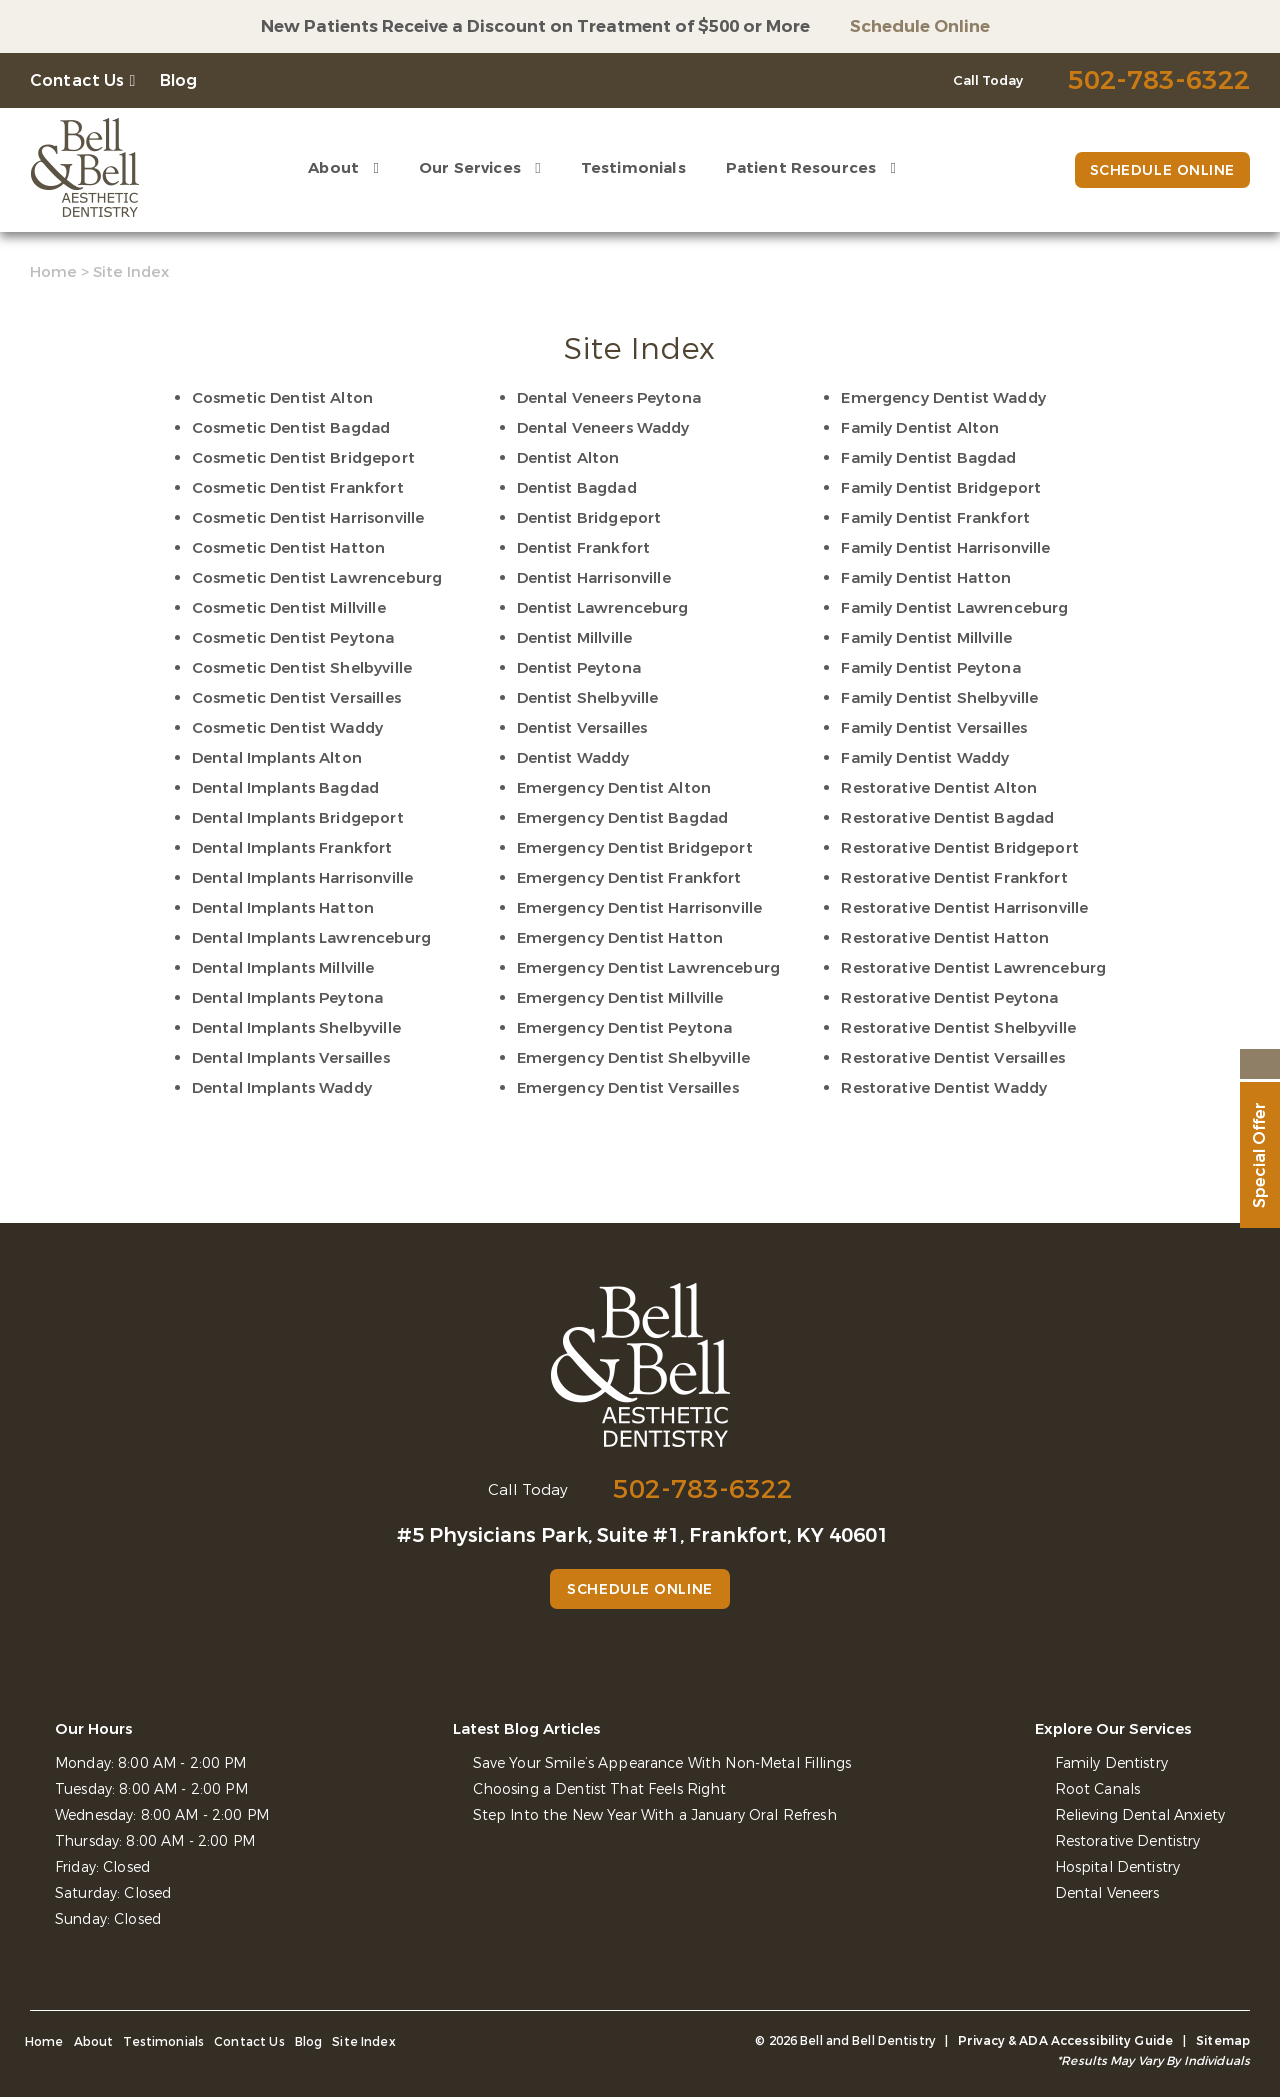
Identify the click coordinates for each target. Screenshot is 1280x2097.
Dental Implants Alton (277, 758)
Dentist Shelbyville (588, 698)
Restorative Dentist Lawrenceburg (973, 968)
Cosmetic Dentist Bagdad (291, 428)
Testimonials (633, 168)
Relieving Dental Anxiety (1140, 1815)
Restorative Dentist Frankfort (954, 878)
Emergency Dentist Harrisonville (640, 908)
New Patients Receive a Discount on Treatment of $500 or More (535, 26)
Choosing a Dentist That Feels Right (600, 1789)
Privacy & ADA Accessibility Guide (1065, 2041)
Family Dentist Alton (920, 428)
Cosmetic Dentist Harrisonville (308, 518)
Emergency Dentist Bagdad (623, 818)
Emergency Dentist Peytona (625, 1028)
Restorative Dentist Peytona (949, 998)
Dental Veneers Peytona (609, 398)
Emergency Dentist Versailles (628, 1088)
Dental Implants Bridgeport (298, 818)
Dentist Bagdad (577, 488)
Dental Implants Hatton (283, 908)
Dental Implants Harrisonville (302, 878)
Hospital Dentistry (1118, 1867)
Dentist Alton (568, 458)
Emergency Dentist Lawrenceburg (649, 968)
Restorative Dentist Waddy (944, 1088)
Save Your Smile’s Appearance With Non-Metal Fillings (662, 1763)
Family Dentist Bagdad (928, 458)
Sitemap (1223, 2041)
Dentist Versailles (582, 728)
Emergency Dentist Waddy (943, 398)
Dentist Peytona (579, 668)
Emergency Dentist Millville (620, 998)
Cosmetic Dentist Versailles (296, 698)
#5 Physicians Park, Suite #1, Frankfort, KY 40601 (643, 1535)
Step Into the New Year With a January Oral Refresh (655, 1815)
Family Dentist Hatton (926, 578)
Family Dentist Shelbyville (939, 698)
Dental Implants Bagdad (285, 788)
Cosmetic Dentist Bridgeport (303, 458)
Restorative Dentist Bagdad (947, 818)
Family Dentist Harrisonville (945, 548)
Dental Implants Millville (283, 968)
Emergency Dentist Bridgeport (635, 848)
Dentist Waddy (573, 758)
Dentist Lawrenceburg (603, 608)
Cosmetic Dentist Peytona (293, 638)
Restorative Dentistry (1128, 1841)
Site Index (364, 2042)
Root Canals (1098, 1789)
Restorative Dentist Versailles (953, 1058)
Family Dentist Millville (926, 638)
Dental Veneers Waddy (603, 428)
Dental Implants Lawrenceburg (311, 938)
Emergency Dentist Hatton (620, 938)
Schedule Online (920, 26)
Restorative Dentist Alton (939, 788)
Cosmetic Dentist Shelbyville (302, 668)
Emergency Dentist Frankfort (629, 878)
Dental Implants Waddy (282, 1088)
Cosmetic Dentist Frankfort (298, 488)
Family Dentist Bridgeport (941, 488)
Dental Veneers (1107, 1893)
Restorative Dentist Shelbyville (958, 1028)
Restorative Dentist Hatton (945, 938)
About (333, 168)
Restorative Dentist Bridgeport (960, 848)
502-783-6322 (703, 1489)
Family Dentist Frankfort (935, 518)
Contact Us (77, 80)
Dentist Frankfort (584, 548)
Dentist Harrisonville (594, 578)
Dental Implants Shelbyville (296, 1028)
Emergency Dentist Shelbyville (633, 1058)
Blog (179, 80)
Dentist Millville (575, 638)
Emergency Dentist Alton (614, 788)
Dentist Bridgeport (589, 518)
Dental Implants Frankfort (292, 848)
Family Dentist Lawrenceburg (954, 608)
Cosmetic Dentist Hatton (288, 548)
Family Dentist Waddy (925, 758)
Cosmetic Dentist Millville (289, 608)
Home (53, 272)
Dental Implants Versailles (291, 1058)
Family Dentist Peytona (930, 668)
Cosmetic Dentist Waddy (287, 728)
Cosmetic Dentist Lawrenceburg (317, 578)
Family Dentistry (1111, 1763)
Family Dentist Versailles (934, 728)
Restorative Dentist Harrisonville (964, 908)
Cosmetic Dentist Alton (282, 398)
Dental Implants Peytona (287, 998)
